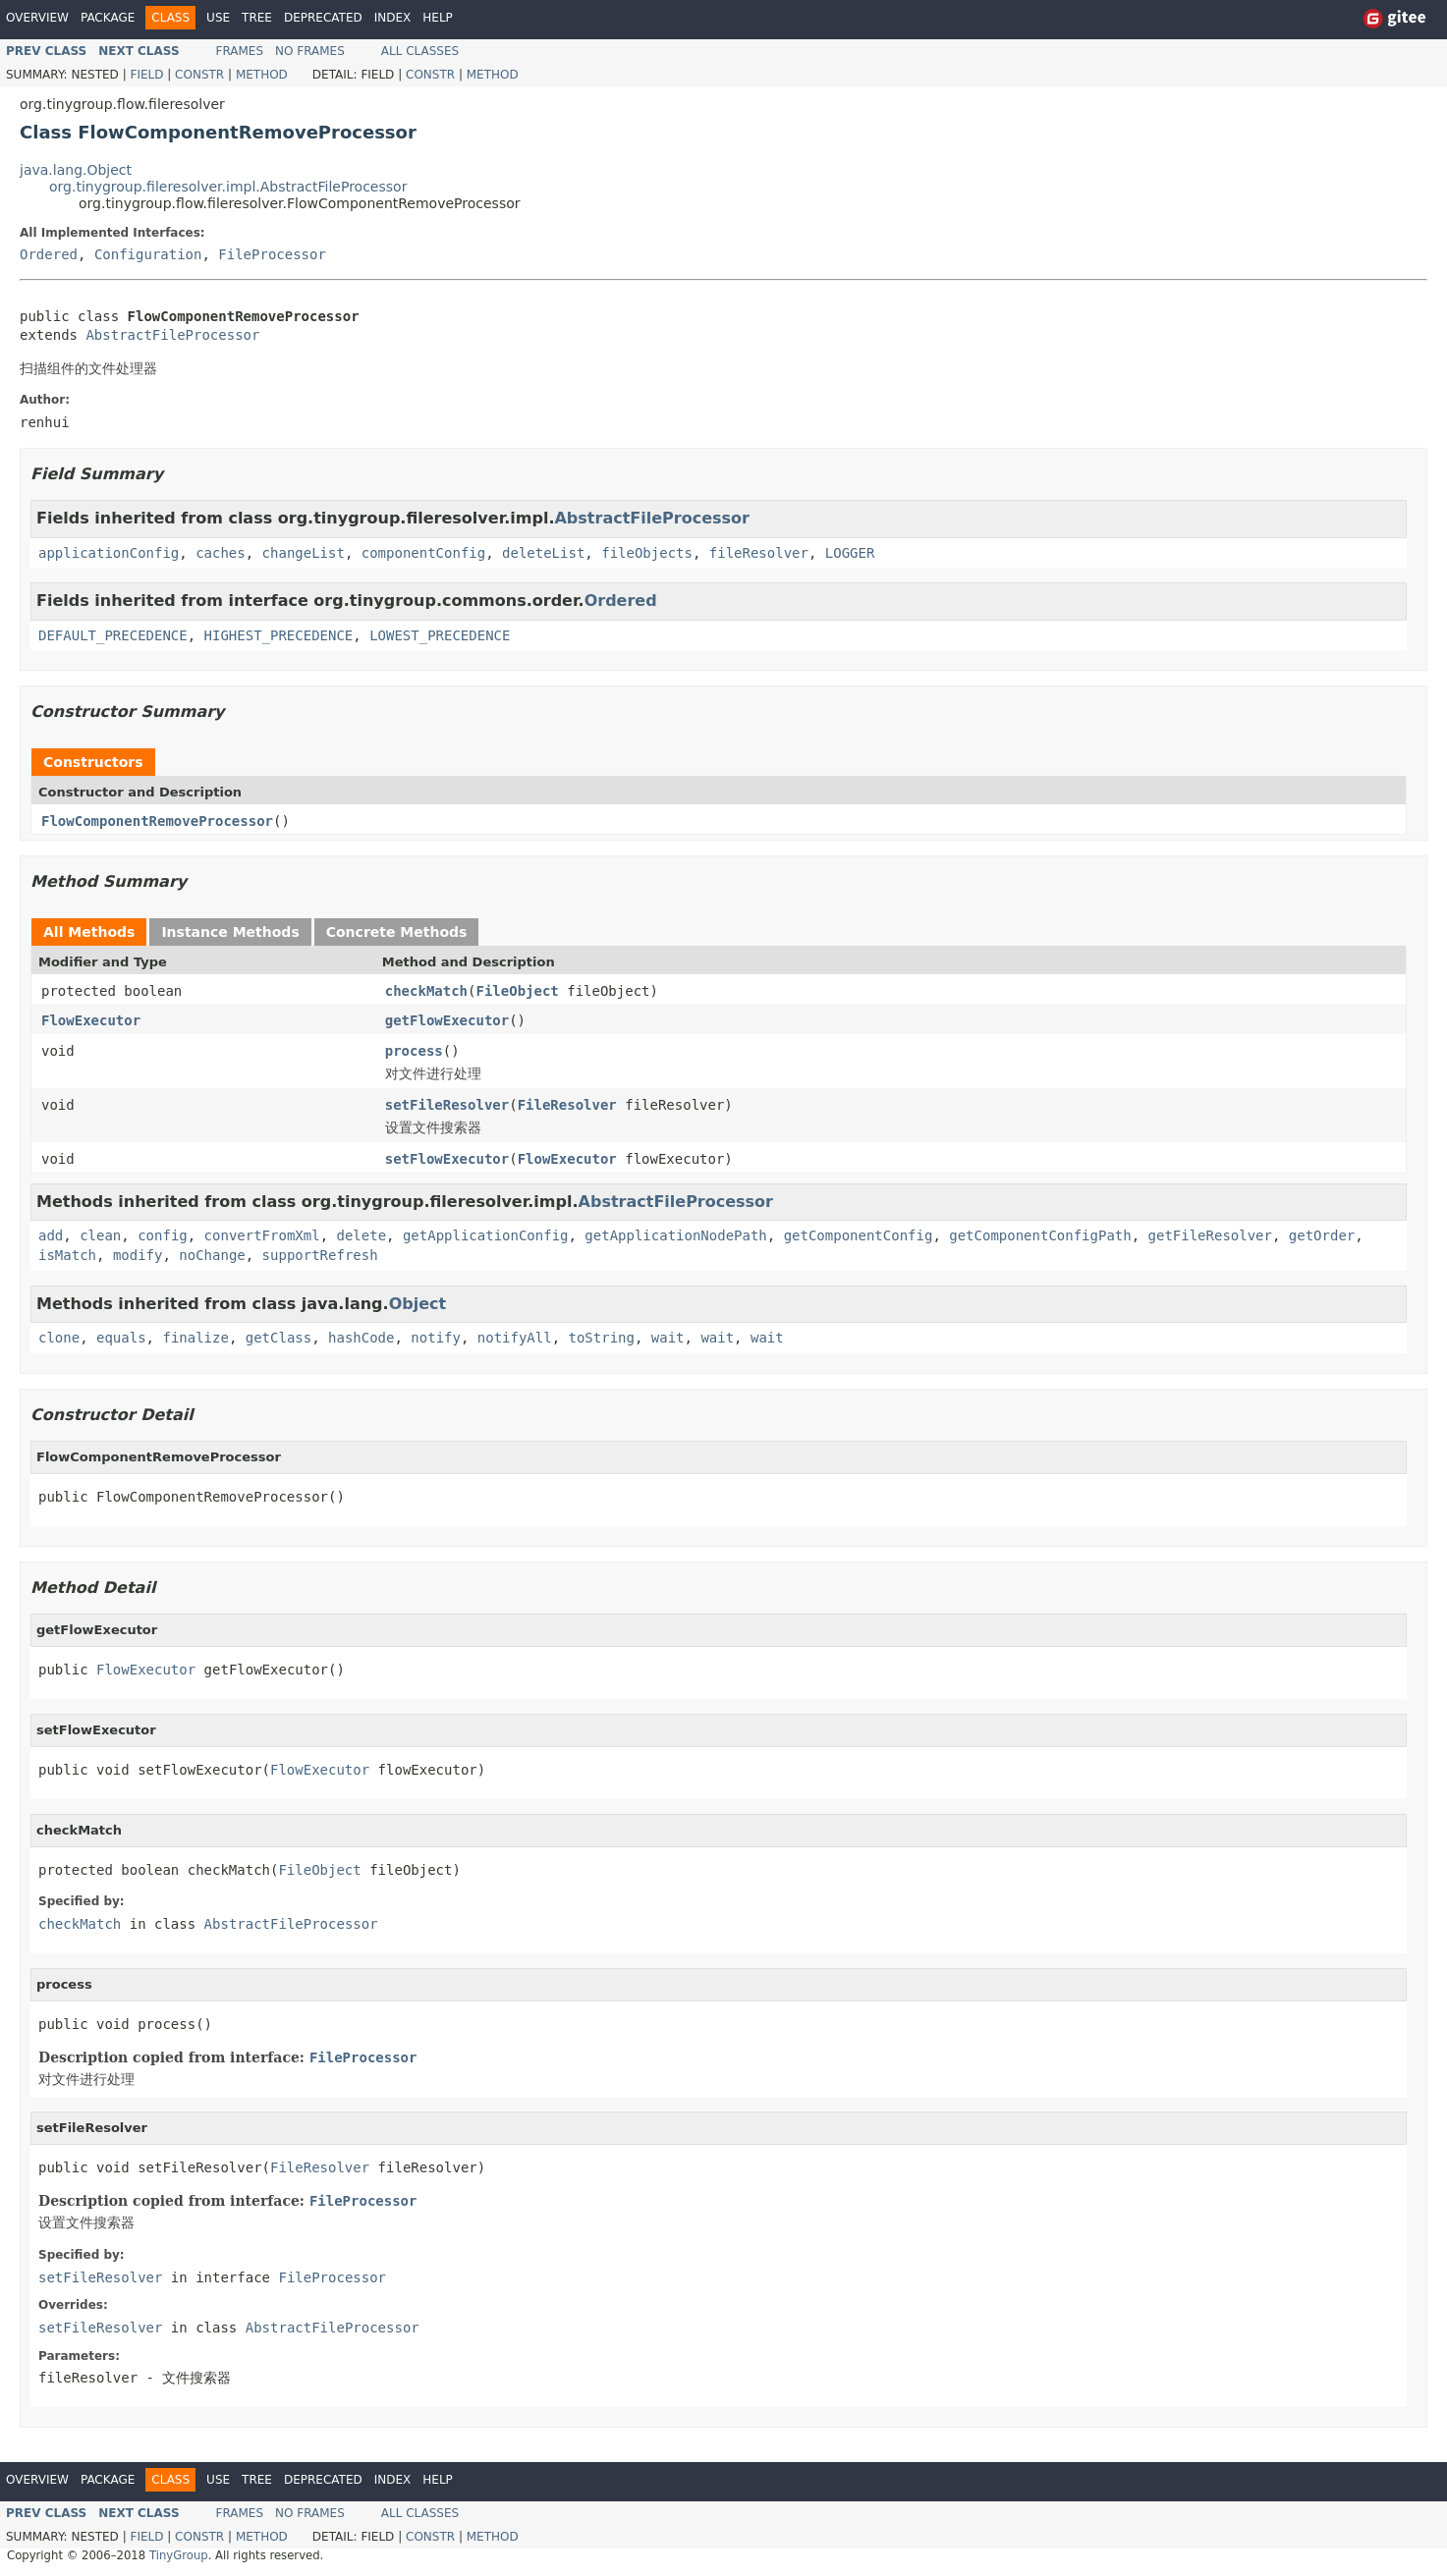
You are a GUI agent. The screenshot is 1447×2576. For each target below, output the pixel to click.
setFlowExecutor (447, 1159)
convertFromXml (262, 1235)
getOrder (1322, 1235)
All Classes (420, 51)
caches (220, 553)
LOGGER (850, 553)
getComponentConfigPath (1040, 1235)
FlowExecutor (90, 1020)
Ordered (49, 254)
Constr (199, 75)
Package (108, 18)
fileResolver (758, 553)
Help (437, 18)
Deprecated (323, 18)
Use (218, 18)
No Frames (310, 51)
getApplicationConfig (486, 1235)
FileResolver (567, 1105)
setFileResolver (447, 1105)
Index (393, 18)
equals (121, 1337)
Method (262, 75)
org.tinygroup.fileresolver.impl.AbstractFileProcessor (228, 186)
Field (146, 75)
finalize (195, 1337)
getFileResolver (1210, 1235)
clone (59, 1337)
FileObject (516, 991)
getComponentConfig (858, 1235)
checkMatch (426, 991)
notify (436, 1337)
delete (361, 1235)
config (163, 1235)
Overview (37, 18)
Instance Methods (230, 932)
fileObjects (647, 553)
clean (100, 1235)
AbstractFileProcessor (172, 335)
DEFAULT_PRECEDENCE (113, 635)
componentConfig (423, 553)
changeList (303, 553)
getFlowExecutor (447, 1020)
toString (602, 1337)
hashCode (361, 1337)
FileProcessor (272, 254)
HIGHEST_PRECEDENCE (279, 635)
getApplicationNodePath (675, 1235)
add (50, 1235)
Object (418, 1303)
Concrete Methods (397, 932)
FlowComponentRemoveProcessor (157, 821)
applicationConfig (108, 553)
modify (138, 1255)
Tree (257, 18)
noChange (212, 1255)
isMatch (67, 1255)
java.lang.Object (76, 170)
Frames (240, 51)
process (414, 1051)
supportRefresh (320, 1255)
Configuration (148, 254)
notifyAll (514, 1337)
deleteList (543, 553)
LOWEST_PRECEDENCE (439, 635)
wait (668, 1337)
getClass (278, 1337)
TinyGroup (178, 2555)
